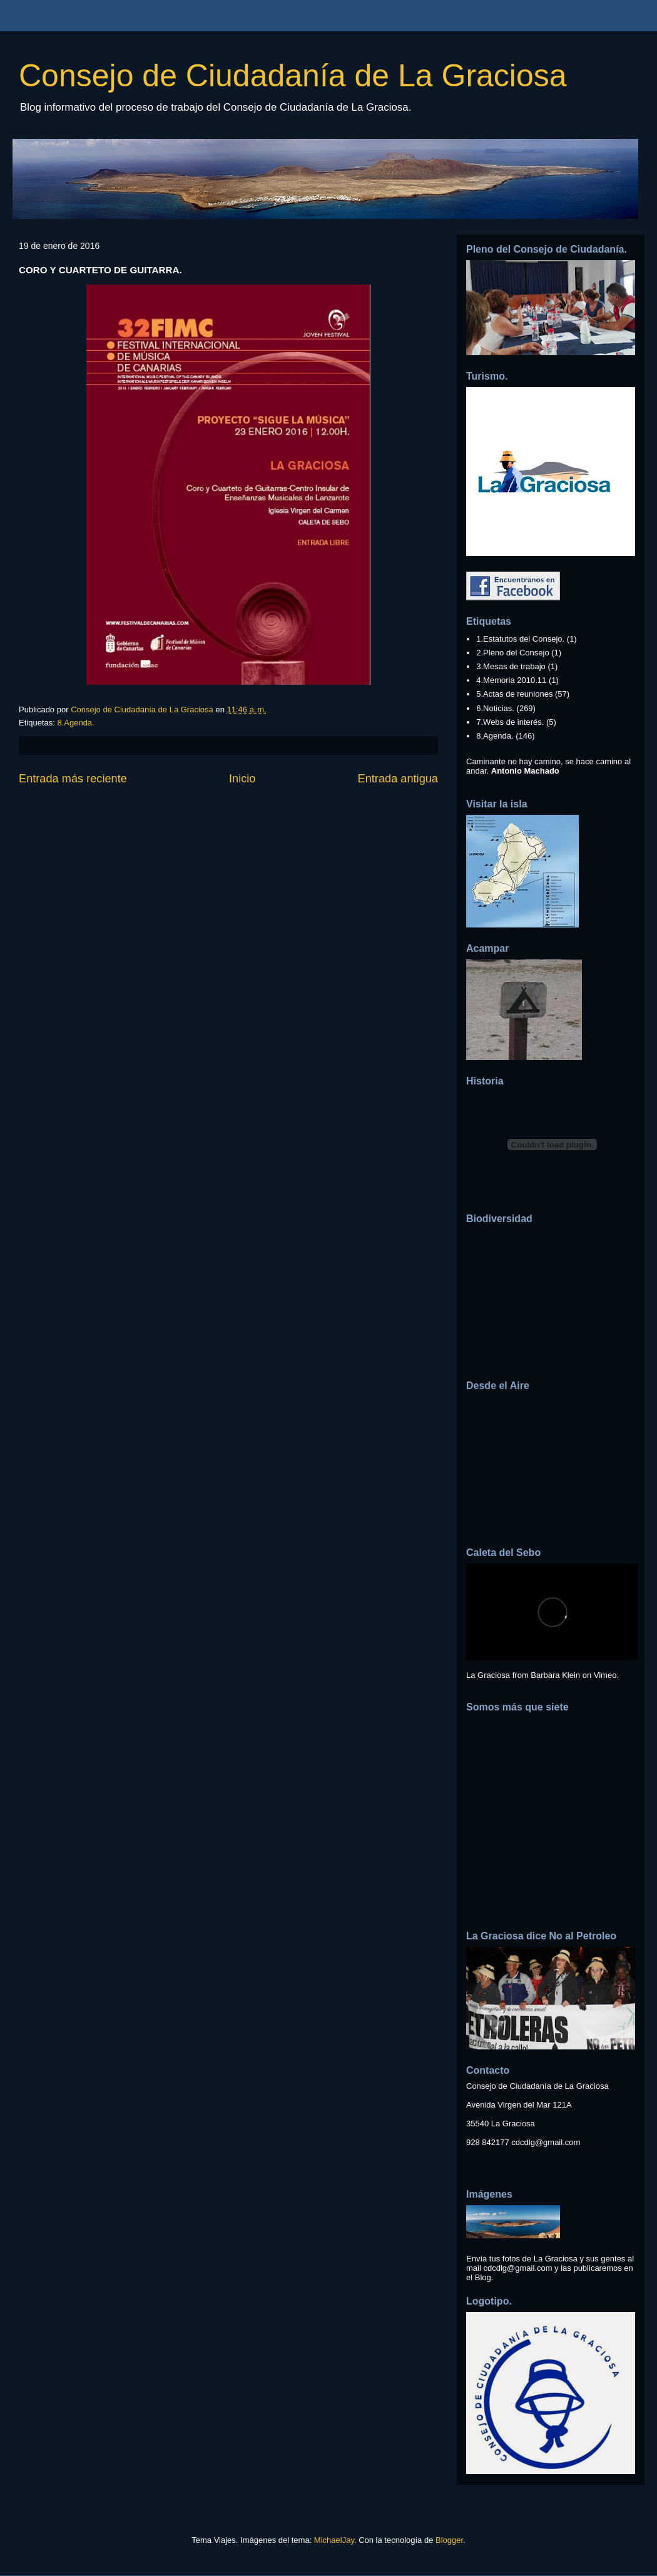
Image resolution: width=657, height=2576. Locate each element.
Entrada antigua (398, 778)
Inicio (242, 778)
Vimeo (605, 1675)
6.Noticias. (495, 708)
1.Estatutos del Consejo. (520, 639)
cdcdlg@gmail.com (545, 2142)
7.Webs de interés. (510, 722)
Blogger (449, 2540)
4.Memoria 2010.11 (511, 680)
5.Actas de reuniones (514, 694)
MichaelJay (334, 2540)
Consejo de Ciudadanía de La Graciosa (293, 75)
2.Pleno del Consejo (512, 652)
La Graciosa (488, 1675)
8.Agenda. (75, 722)
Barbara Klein (555, 1675)
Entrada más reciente (73, 778)
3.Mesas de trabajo (511, 666)
